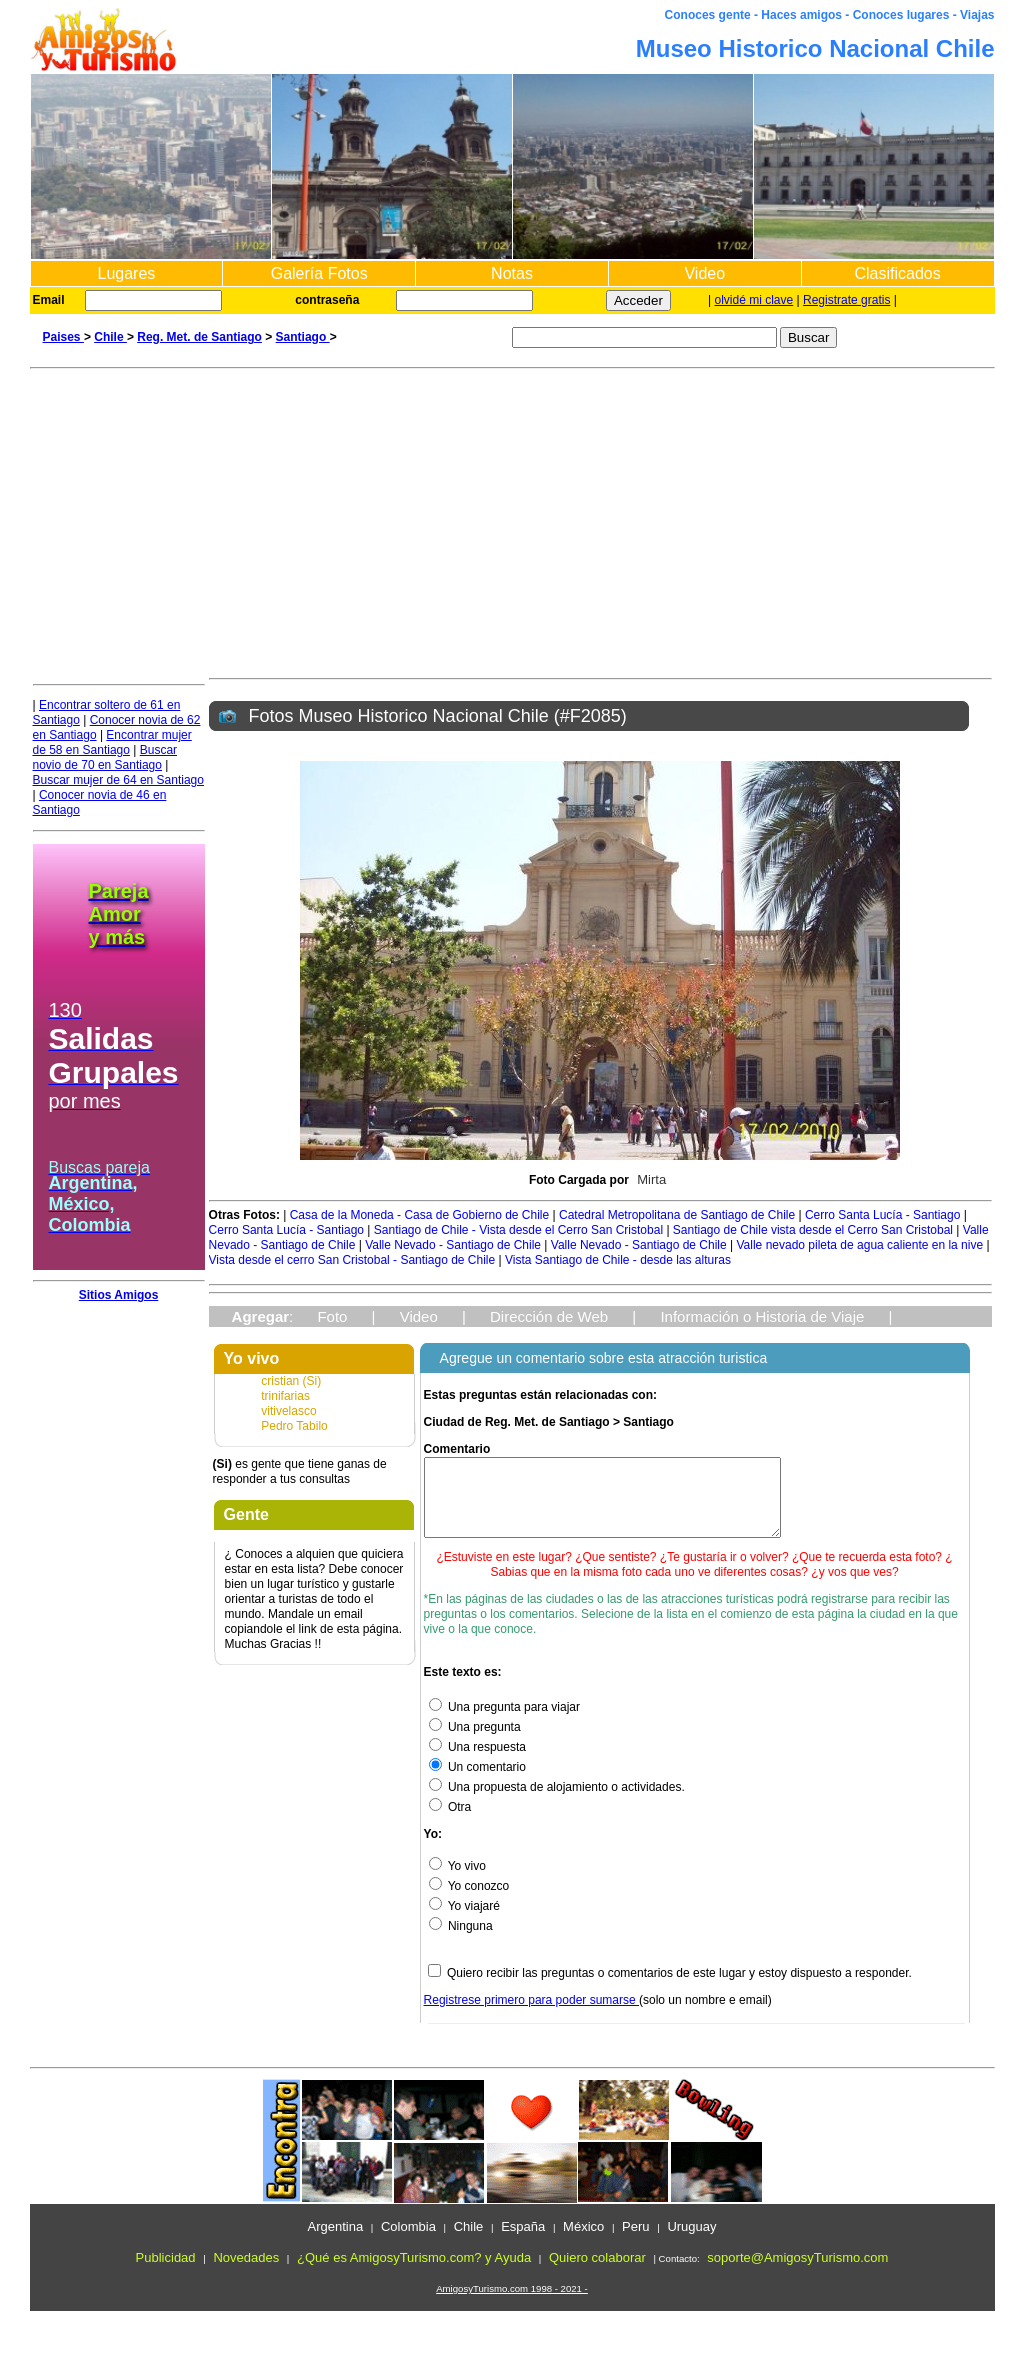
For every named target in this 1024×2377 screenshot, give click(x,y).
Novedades (246, 2272)
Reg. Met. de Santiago (199, 337)
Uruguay (691, 2241)
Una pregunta (475, 1742)
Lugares (126, 273)
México (583, 2241)
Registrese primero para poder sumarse (531, 2015)
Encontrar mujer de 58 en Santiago (112, 742)
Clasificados (897, 273)
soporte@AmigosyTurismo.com (797, 2272)
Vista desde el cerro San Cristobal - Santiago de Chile (354, 1260)
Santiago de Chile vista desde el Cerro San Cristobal (815, 1230)
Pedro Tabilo (294, 1426)
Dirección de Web (549, 1316)
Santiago (303, 337)
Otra (450, 1822)
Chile (110, 337)
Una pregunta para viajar (504, 1722)
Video (704, 273)
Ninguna (461, 1941)
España (523, 2241)
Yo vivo (457, 1881)
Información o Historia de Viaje (762, 1316)
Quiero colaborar (597, 2272)
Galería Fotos (319, 273)
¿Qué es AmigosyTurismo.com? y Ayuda (414, 2272)
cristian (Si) (291, 1381)
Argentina (335, 2241)
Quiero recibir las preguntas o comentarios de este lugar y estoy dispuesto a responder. (679, 1988)
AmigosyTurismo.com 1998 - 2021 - (512, 2303)
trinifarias (285, 1396)
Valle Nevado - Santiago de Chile (453, 1245)
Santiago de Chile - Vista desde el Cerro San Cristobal (520, 1230)
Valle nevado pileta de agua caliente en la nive (860, 1245)
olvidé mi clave (754, 300)
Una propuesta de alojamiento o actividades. (557, 1802)
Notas (512, 273)
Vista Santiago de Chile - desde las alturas (618, 1260)
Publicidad (166, 2272)
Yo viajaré (464, 1921)
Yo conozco (469, 1901)
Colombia (408, 2241)
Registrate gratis (846, 300)
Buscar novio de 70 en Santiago (105, 757)
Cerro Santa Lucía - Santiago (884, 1215)
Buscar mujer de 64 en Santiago (118, 780)
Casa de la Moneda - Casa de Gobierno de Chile (421, 1215)
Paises (63, 337)
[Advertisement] (512, 519)
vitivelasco (288, 1411)
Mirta (651, 1179)
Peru (635, 2241)
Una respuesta (477, 1762)
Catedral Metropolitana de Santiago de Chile (678, 1215)
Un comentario (477, 1782)
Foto (332, 1316)
